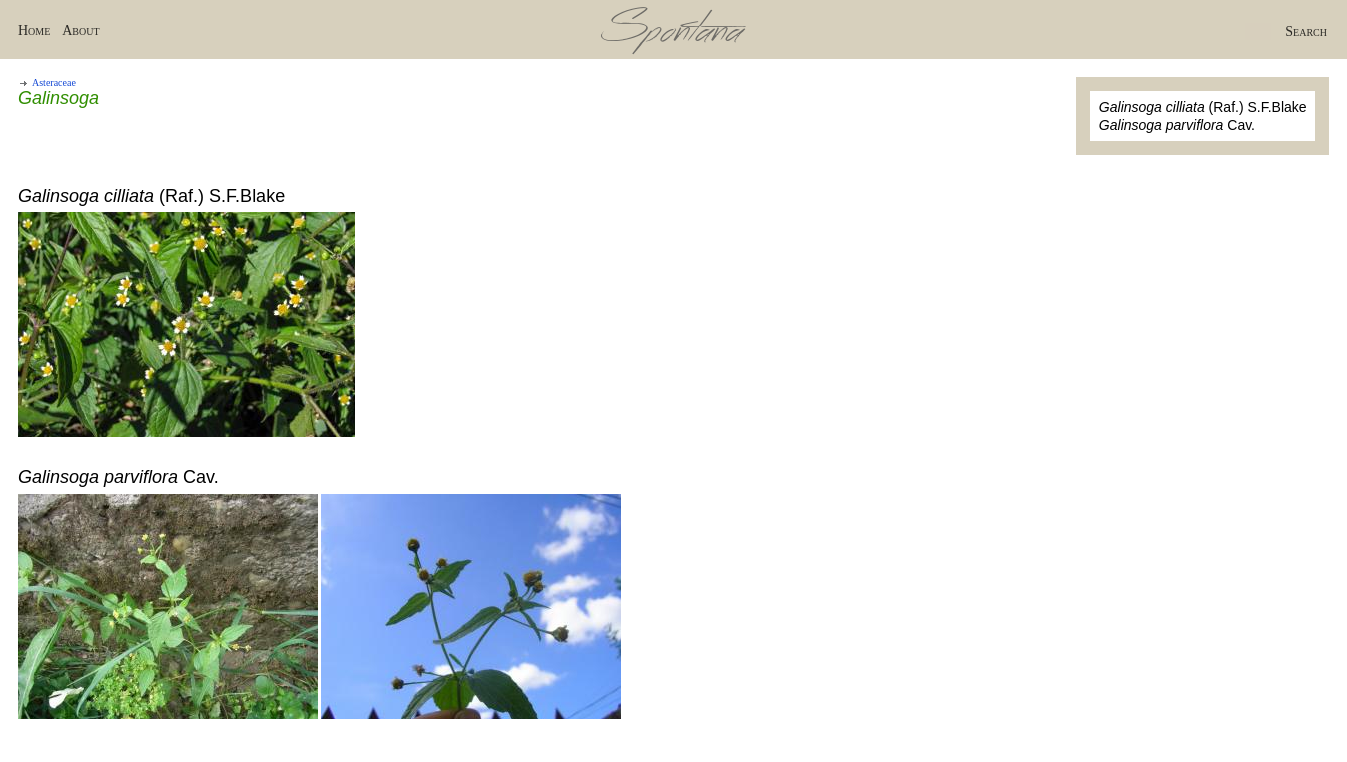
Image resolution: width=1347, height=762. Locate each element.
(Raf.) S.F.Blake (1203, 107)
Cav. (1177, 125)
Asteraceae (54, 82)
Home (34, 30)
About (80, 30)
